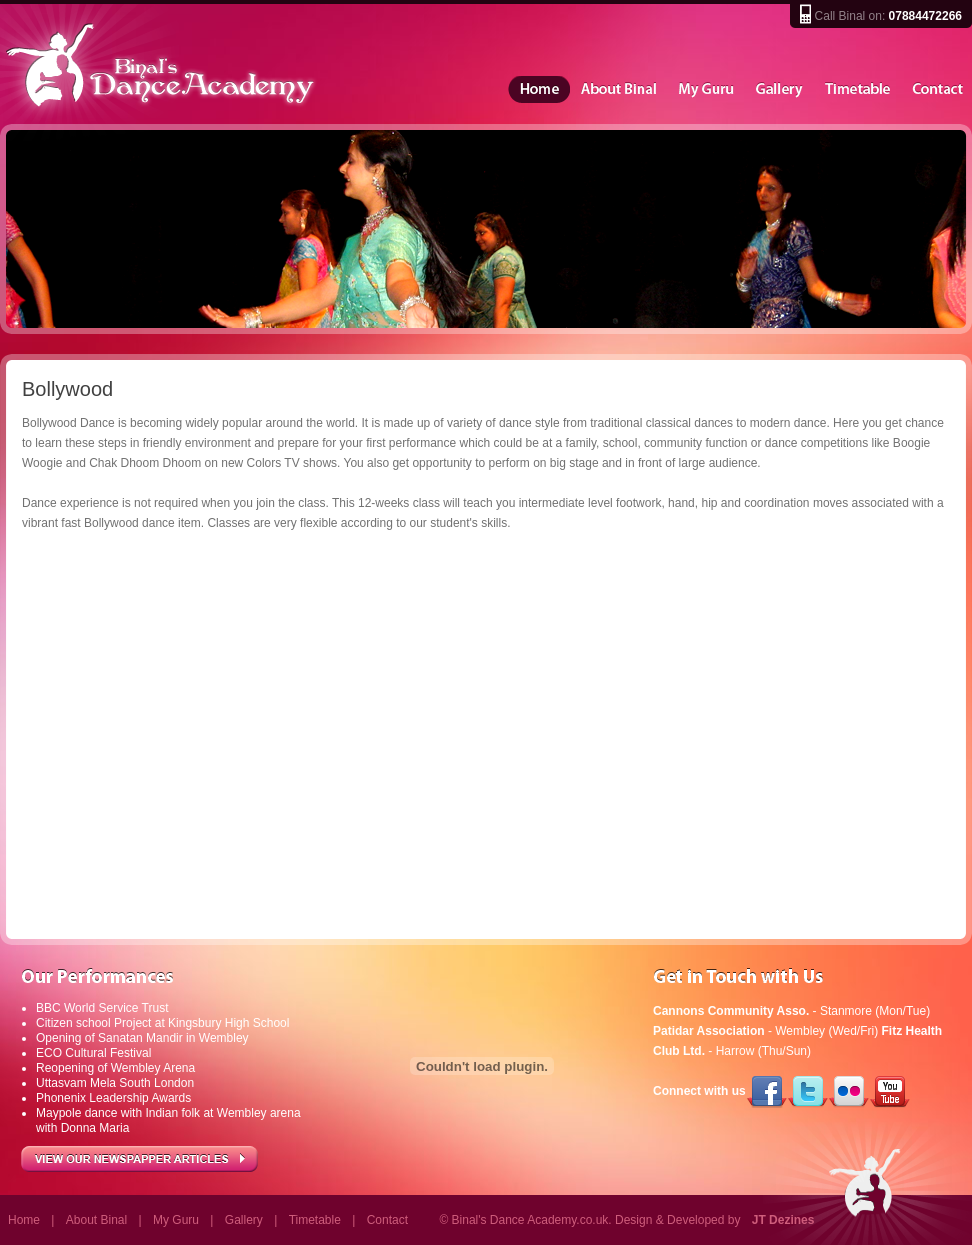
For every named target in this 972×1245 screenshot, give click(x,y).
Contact (937, 90)
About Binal (619, 90)
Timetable (858, 90)
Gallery (780, 90)
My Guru (707, 90)
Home (539, 90)
